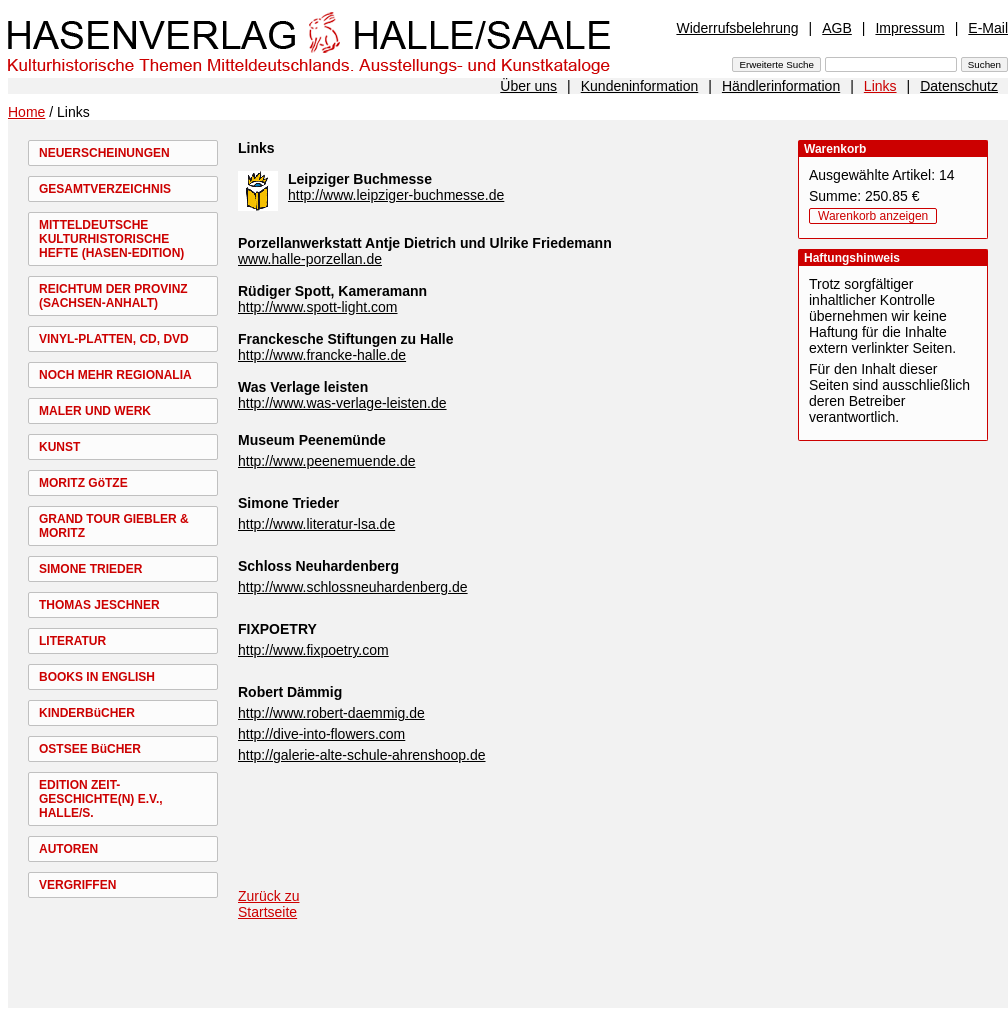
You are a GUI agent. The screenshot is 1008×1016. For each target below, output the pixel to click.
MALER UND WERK (95, 411)
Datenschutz (959, 86)
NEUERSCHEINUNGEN (104, 153)
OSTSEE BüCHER (90, 749)
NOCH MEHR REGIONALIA (115, 375)
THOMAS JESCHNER (99, 605)
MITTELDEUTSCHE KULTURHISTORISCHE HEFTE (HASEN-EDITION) (111, 239)
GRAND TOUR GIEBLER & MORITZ (114, 526)
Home (26, 112)
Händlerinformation (781, 86)
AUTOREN (68, 849)
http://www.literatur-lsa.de (316, 524)
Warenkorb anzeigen (873, 216)
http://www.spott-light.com (318, 307)
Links (880, 86)
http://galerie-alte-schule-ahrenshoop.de (362, 755)
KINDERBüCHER (87, 713)
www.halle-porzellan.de (310, 259)
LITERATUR (72, 641)
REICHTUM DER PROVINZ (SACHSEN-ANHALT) (113, 296)
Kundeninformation (640, 86)
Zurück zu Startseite (268, 904)
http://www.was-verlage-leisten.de (342, 403)
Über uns (528, 86)
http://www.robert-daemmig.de (331, 713)
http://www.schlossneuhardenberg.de (353, 587)
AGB (837, 28)
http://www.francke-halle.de (322, 355)
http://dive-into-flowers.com (321, 734)
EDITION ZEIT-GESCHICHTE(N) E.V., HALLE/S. (101, 799)
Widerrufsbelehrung (737, 28)
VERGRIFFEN (77, 885)
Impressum (909, 28)
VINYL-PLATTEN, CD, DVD (114, 339)
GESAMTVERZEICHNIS (105, 189)
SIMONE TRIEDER (90, 569)
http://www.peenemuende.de (326, 461)
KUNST (59, 447)
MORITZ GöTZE (83, 483)
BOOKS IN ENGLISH (97, 677)
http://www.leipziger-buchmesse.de (396, 195)
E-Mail (988, 28)
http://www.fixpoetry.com (313, 650)
